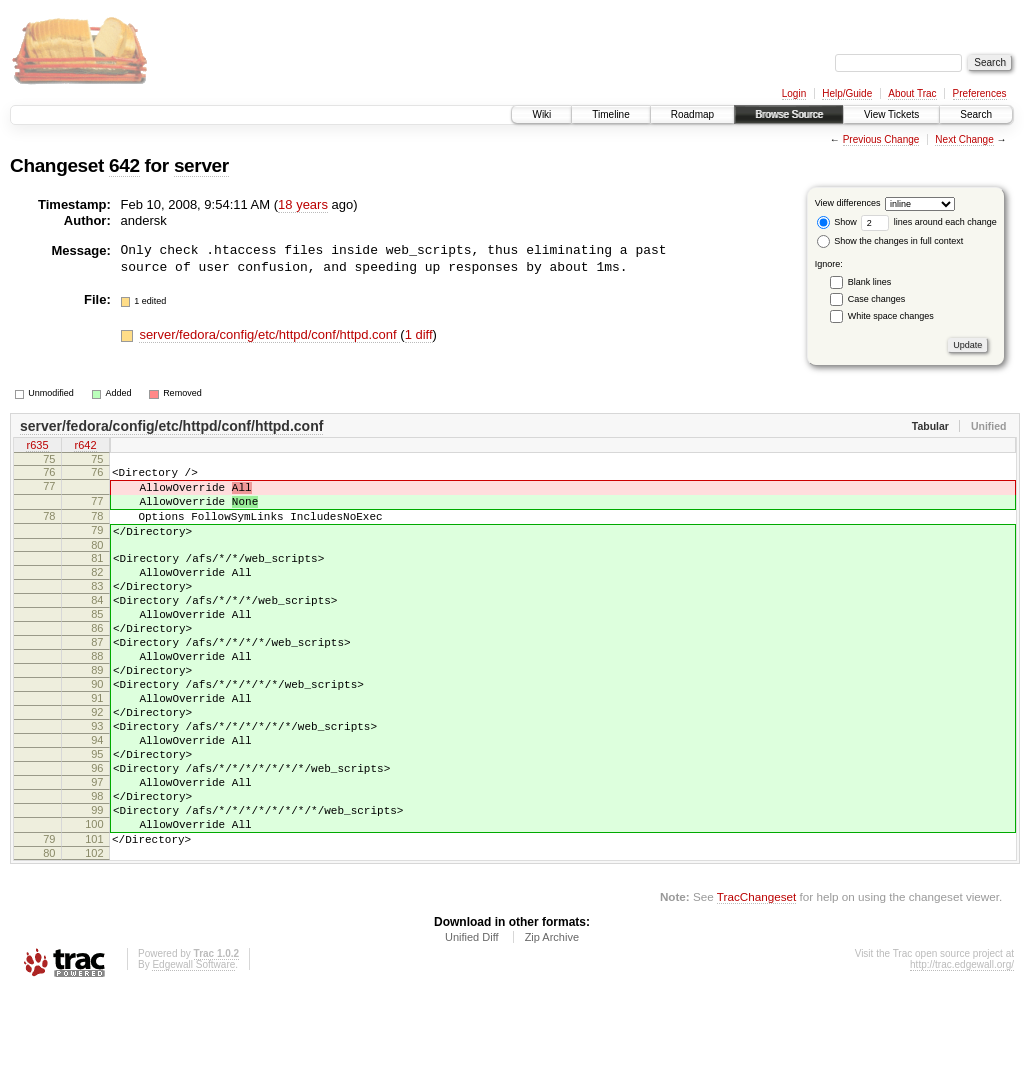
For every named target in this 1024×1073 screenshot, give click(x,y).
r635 (37, 447)
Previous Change (881, 139)
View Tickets (891, 114)
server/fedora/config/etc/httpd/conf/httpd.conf (269, 334)
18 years (303, 204)
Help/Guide (847, 93)
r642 (85, 447)
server (201, 165)
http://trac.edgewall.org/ (962, 1045)
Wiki (541, 114)
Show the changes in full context (890, 241)
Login (794, 93)
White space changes (891, 316)
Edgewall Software (193, 1045)
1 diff (419, 334)
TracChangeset (756, 977)
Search (976, 114)
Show (837, 222)
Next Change (964, 139)
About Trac (912, 93)
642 (124, 165)
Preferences (980, 93)
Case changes (877, 299)
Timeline (610, 114)
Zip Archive (552, 1018)
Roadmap (692, 114)
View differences (848, 203)
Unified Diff (472, 1018)
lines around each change (929, 222)
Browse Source (789, 114)
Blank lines (870, 282)
